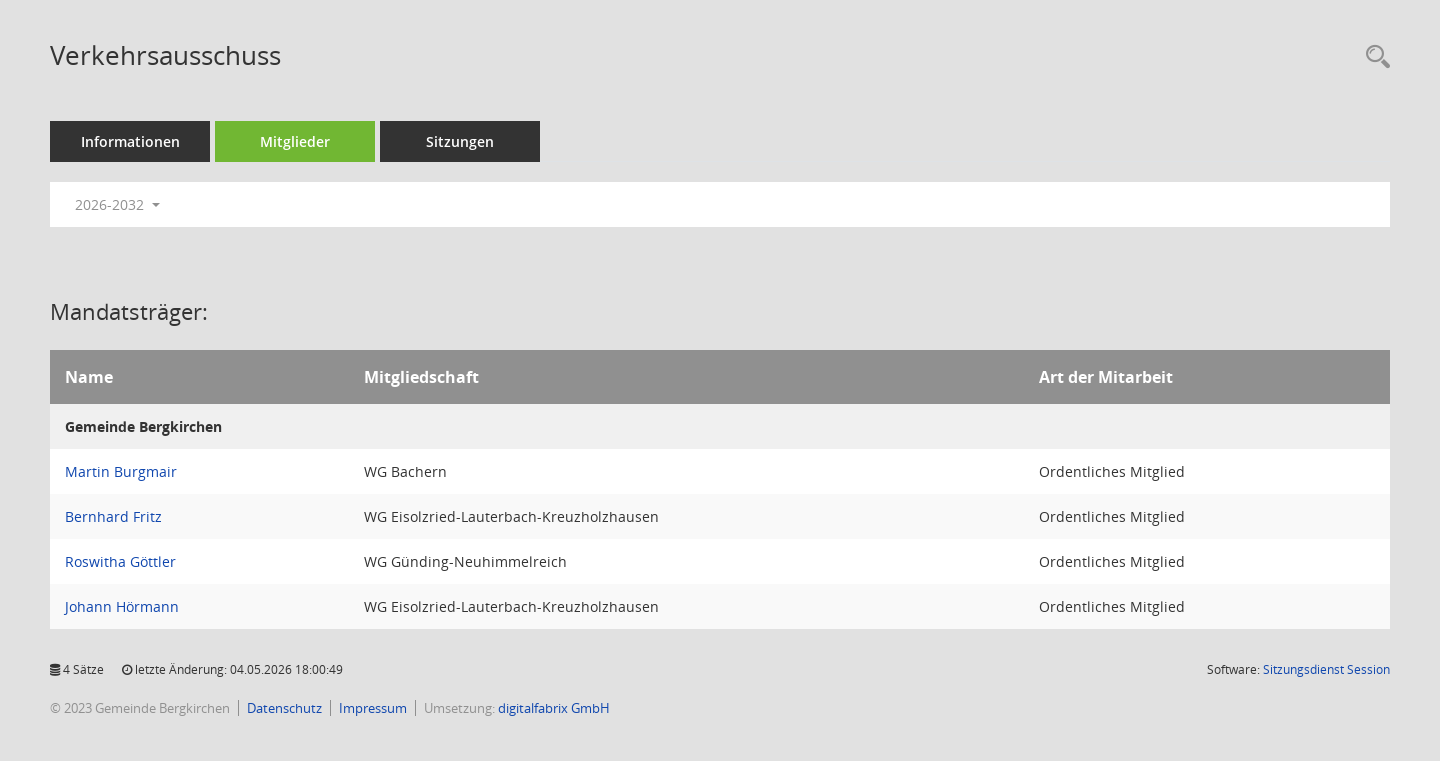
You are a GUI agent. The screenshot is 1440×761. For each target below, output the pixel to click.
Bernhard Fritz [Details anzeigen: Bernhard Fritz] (113, 516)
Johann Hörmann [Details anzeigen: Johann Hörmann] (122, 606)
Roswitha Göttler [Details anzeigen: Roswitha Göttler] (120, 561)
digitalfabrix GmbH (554, 708)
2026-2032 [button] (117, 204)
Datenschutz (284, 708)
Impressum (373, 708)
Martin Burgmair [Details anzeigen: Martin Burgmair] (121, 471)
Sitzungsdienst (1326, 669)
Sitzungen (460, 141)
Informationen (130, 141)
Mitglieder (295, 141)
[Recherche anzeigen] (1373, 57)
